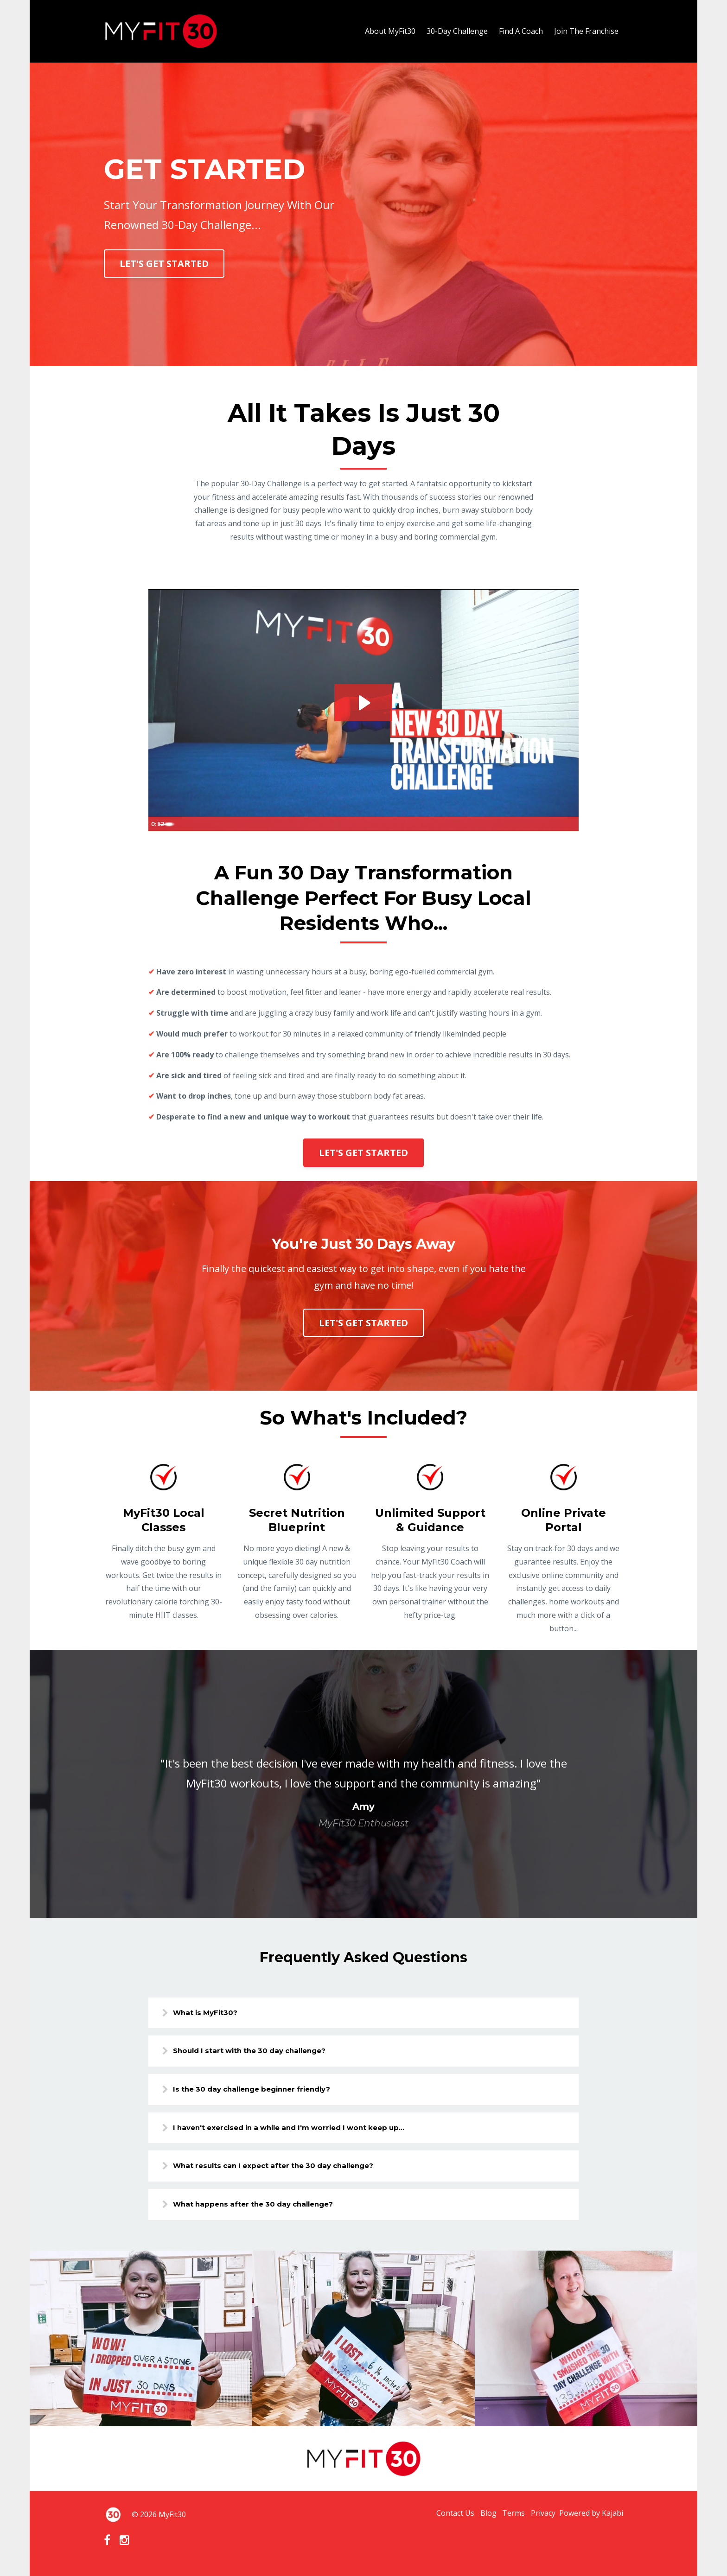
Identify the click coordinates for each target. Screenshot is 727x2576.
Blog (472, 2520)
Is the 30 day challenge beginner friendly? (266, 2091)
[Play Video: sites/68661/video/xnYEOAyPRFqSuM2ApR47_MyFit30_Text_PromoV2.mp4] (363, 702)
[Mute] (532, 824)
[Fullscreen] (570, 824)
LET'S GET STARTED (164, 263)
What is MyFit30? (215, 2013)
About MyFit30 (390, 31)
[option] (363, 1784)
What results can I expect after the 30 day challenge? (288, 2170)
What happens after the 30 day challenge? (266, 2209)
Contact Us (434, 2520)
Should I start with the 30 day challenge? (263, 2052)
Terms (502, 2520)
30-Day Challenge (457, 31)
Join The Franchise (586, 31)
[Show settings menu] (551, 824)
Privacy (537, 2520)
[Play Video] (157, 824)
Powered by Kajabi (591, 2520)
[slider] (353, 824)
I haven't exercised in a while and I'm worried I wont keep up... (306, 2130)
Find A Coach (521, 31)
